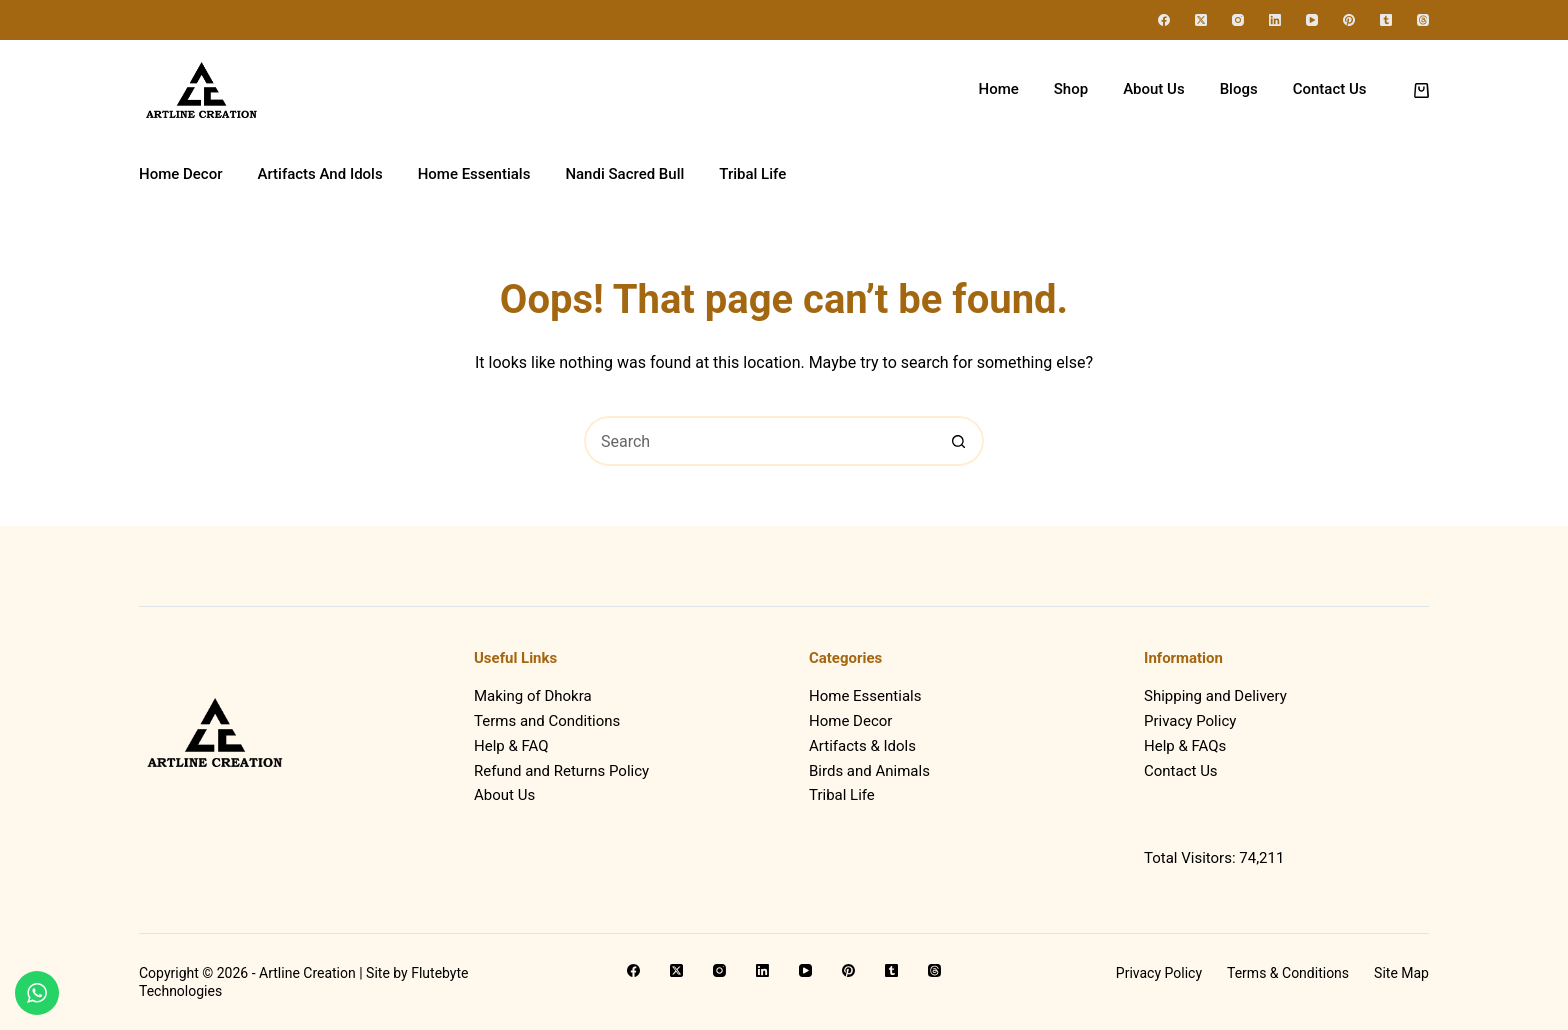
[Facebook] (1164, 20)
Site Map (1401, 973)
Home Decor (180, 174)
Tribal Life (752, 174)
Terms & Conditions (1288, 973)
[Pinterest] (1349, 20)
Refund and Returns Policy (561, 771)
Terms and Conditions (547, 721)
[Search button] (959, 441)
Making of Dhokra (533, 696)
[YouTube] (1312, 20)
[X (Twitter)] (1201, 20)
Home (999, 89)
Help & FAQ (511, 746)
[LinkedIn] (1275, 20)
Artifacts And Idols (319, 174)
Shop (1071, 89)
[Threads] (1423, 20)
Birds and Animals (869, 771)
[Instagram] (1238, 20)
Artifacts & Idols (862, 746)
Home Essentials (474, 174)
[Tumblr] (1386, 20)
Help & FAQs (1185, 746)
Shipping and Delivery (1215, 696)
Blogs (1239, 89)
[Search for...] (759, 441)
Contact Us (1330, 89)
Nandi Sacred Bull (624, 174)
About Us (1154, 89)
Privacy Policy (1190, 721)
